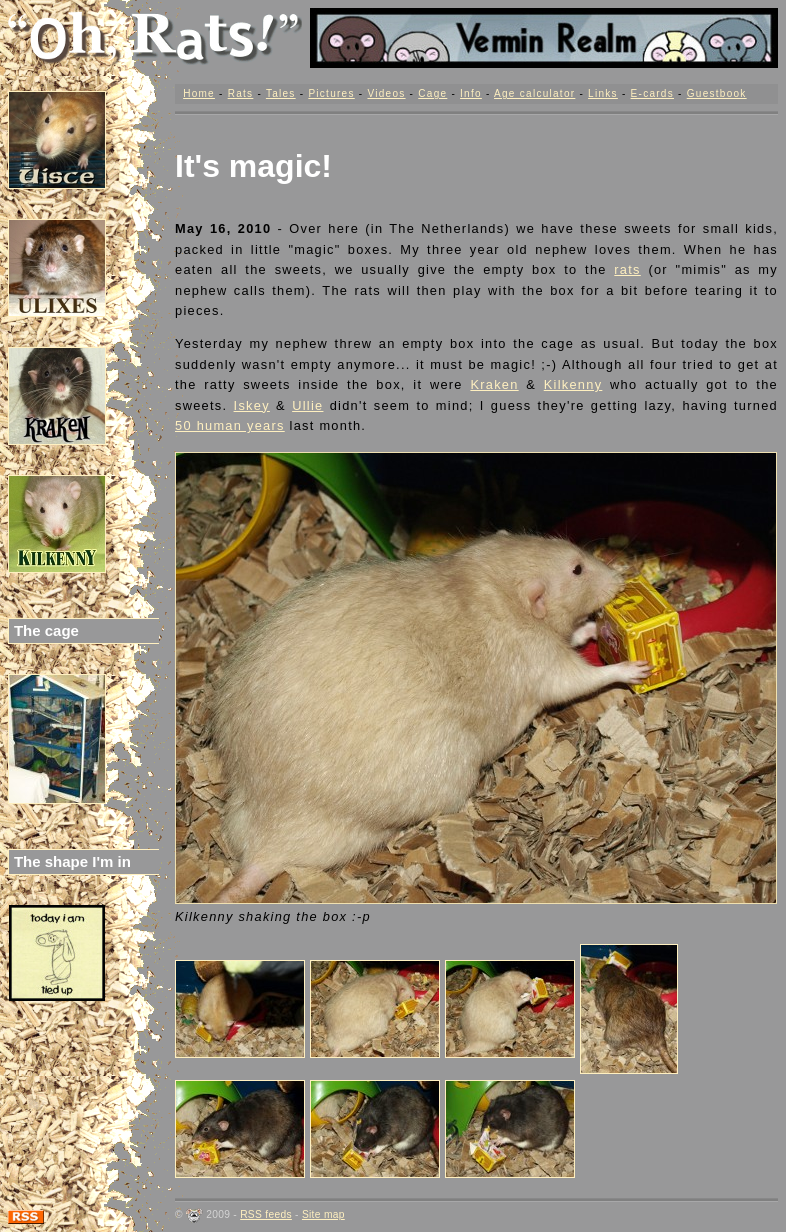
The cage (46, 630)
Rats (241, 93)
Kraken (494, 384)
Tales (281, 93)
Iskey (252, 405)
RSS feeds (266, 1214)
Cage (432, 93)
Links (603, 93)
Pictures (331, 93)
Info (471, 93)
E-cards (652, 93)
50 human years (230, 425)
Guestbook (717, 93)
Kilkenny (573, 384)
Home (199, 93)
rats (627, 269)
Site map (323, 1214)
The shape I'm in (72, 861)
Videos (386, 93)
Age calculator (534, 93)
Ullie (307, 405)
